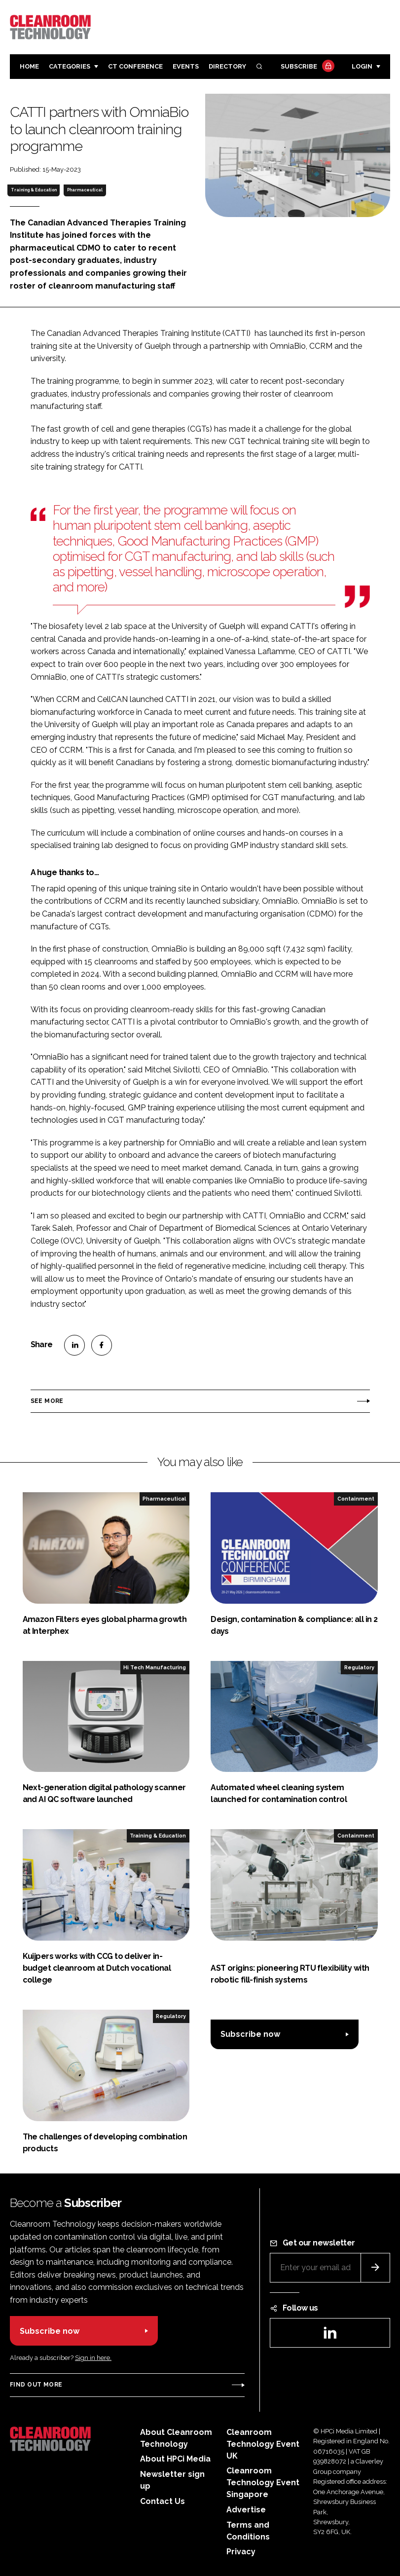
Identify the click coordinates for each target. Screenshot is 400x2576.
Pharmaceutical (85, 189)
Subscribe (306, 67)
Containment (355, 1499)
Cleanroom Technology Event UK (262, 2444)
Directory (227, 66)
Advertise (246, 2509)
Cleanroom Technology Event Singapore (262, 2482)
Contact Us (162, 2501)
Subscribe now (250, 2034)
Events (186, 66)
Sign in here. (93, 2357)
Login (362, 66)
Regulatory (359, 1667)
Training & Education (34, 189)
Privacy (240, 2551)
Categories (69, 66)
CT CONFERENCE (135, 66)
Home (29, 66)
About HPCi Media (175, 2459)
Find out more (36, 2384)
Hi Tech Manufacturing (154, 1667)
